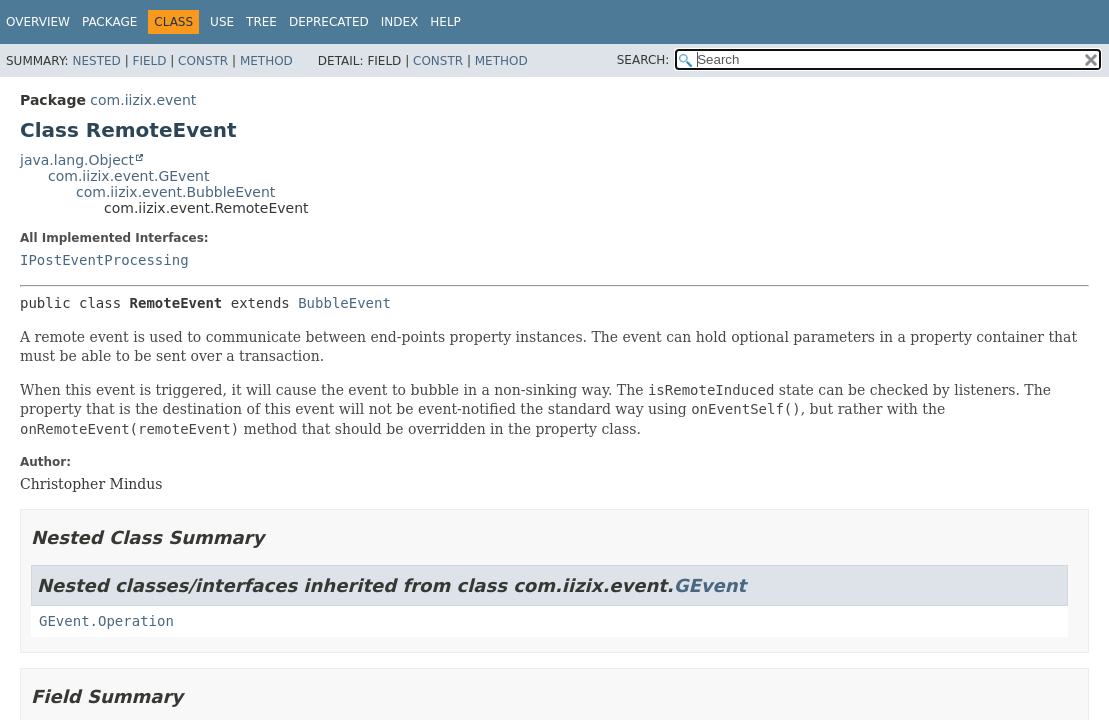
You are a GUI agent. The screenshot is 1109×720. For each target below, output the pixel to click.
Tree (261, 22)
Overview (38, 22)
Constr (203, 61)
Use (222, 22)
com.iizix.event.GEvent (128, 176)
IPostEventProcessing (104, 260)
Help (445, 22)
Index (400, 22)
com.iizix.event (143, 100)
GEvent (710, 585)
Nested (96, 61)
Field (149, 61)
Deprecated (329, 22)
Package (109, 22)
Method (266, 61)
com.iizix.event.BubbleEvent (175, 192)
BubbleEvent (344, 303)
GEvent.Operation (106, 621)
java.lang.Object (77, 160)
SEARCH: (643, 60)
